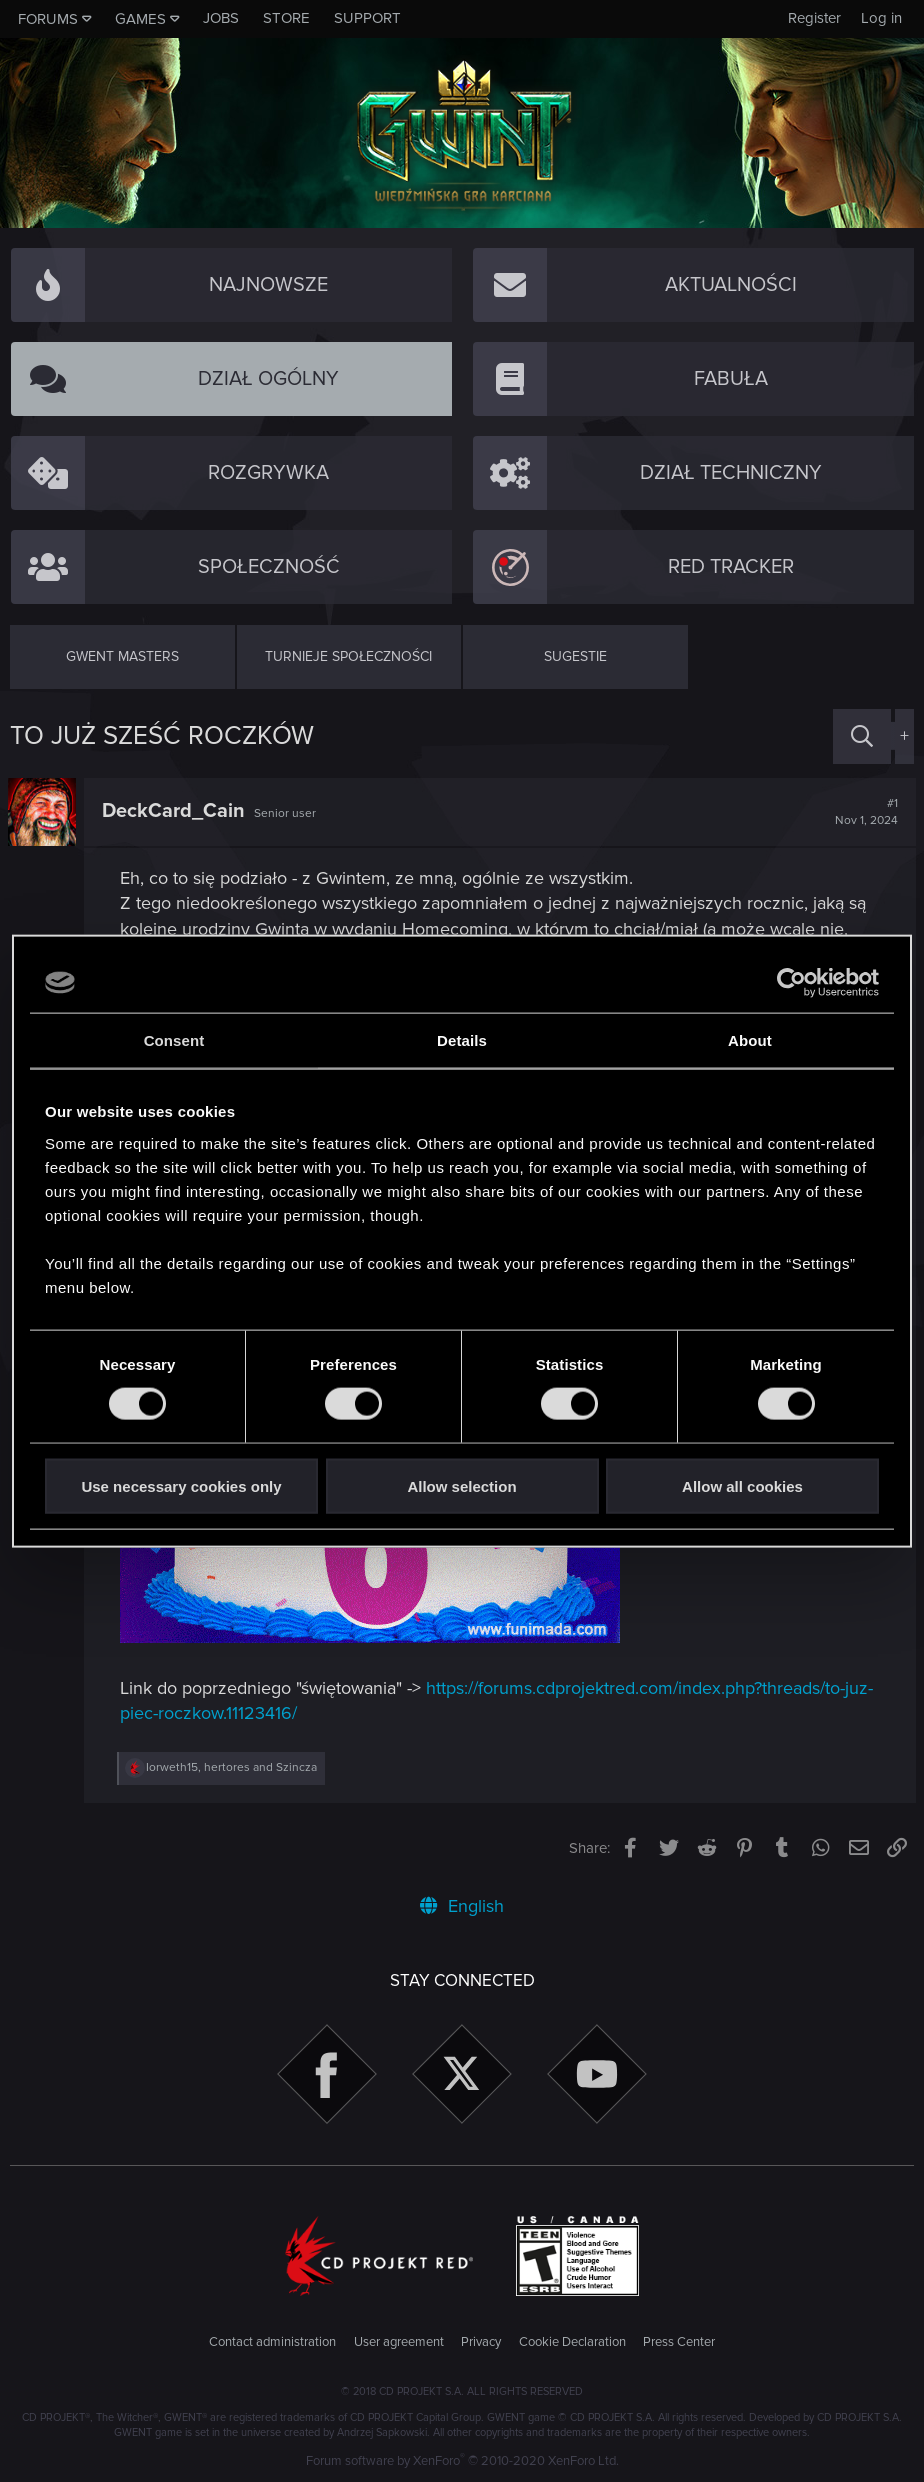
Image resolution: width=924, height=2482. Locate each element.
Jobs (221, 18)
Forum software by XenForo (462, 2461)
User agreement (399, 2342)
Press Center (679, 2342)
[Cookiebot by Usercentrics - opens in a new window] (791, 983)
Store (286, 18)
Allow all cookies (742, 1485)
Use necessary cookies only (181, 1485)
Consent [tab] (174, 1040)
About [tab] (750, 1040)
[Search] (862, 736)
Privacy (481, 2342)
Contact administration (272, 2342)
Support (367, 18)
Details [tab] (462, 1040)
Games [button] (140, 19)
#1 (864, 812)
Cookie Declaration (572, 2342)
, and (233, 1767)
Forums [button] (48, 19)
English (462, 1906)
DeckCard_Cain (175, 811)
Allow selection (461, 1485)
